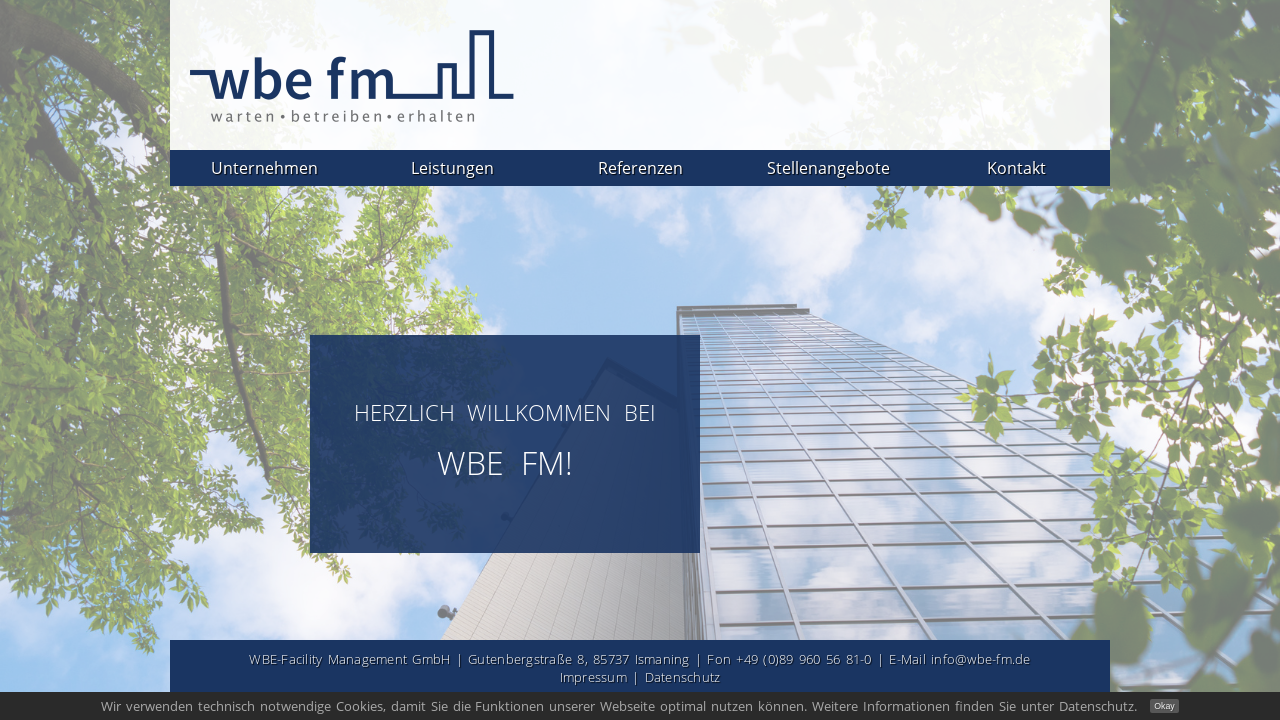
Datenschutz (683, 677)
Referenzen (640, 168)
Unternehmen (264, 168)
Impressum (593, 677)
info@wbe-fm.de (981, 659)
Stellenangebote (828, 168)
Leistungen (452, 168)
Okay (1164, 706)
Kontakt (1016, 168)
